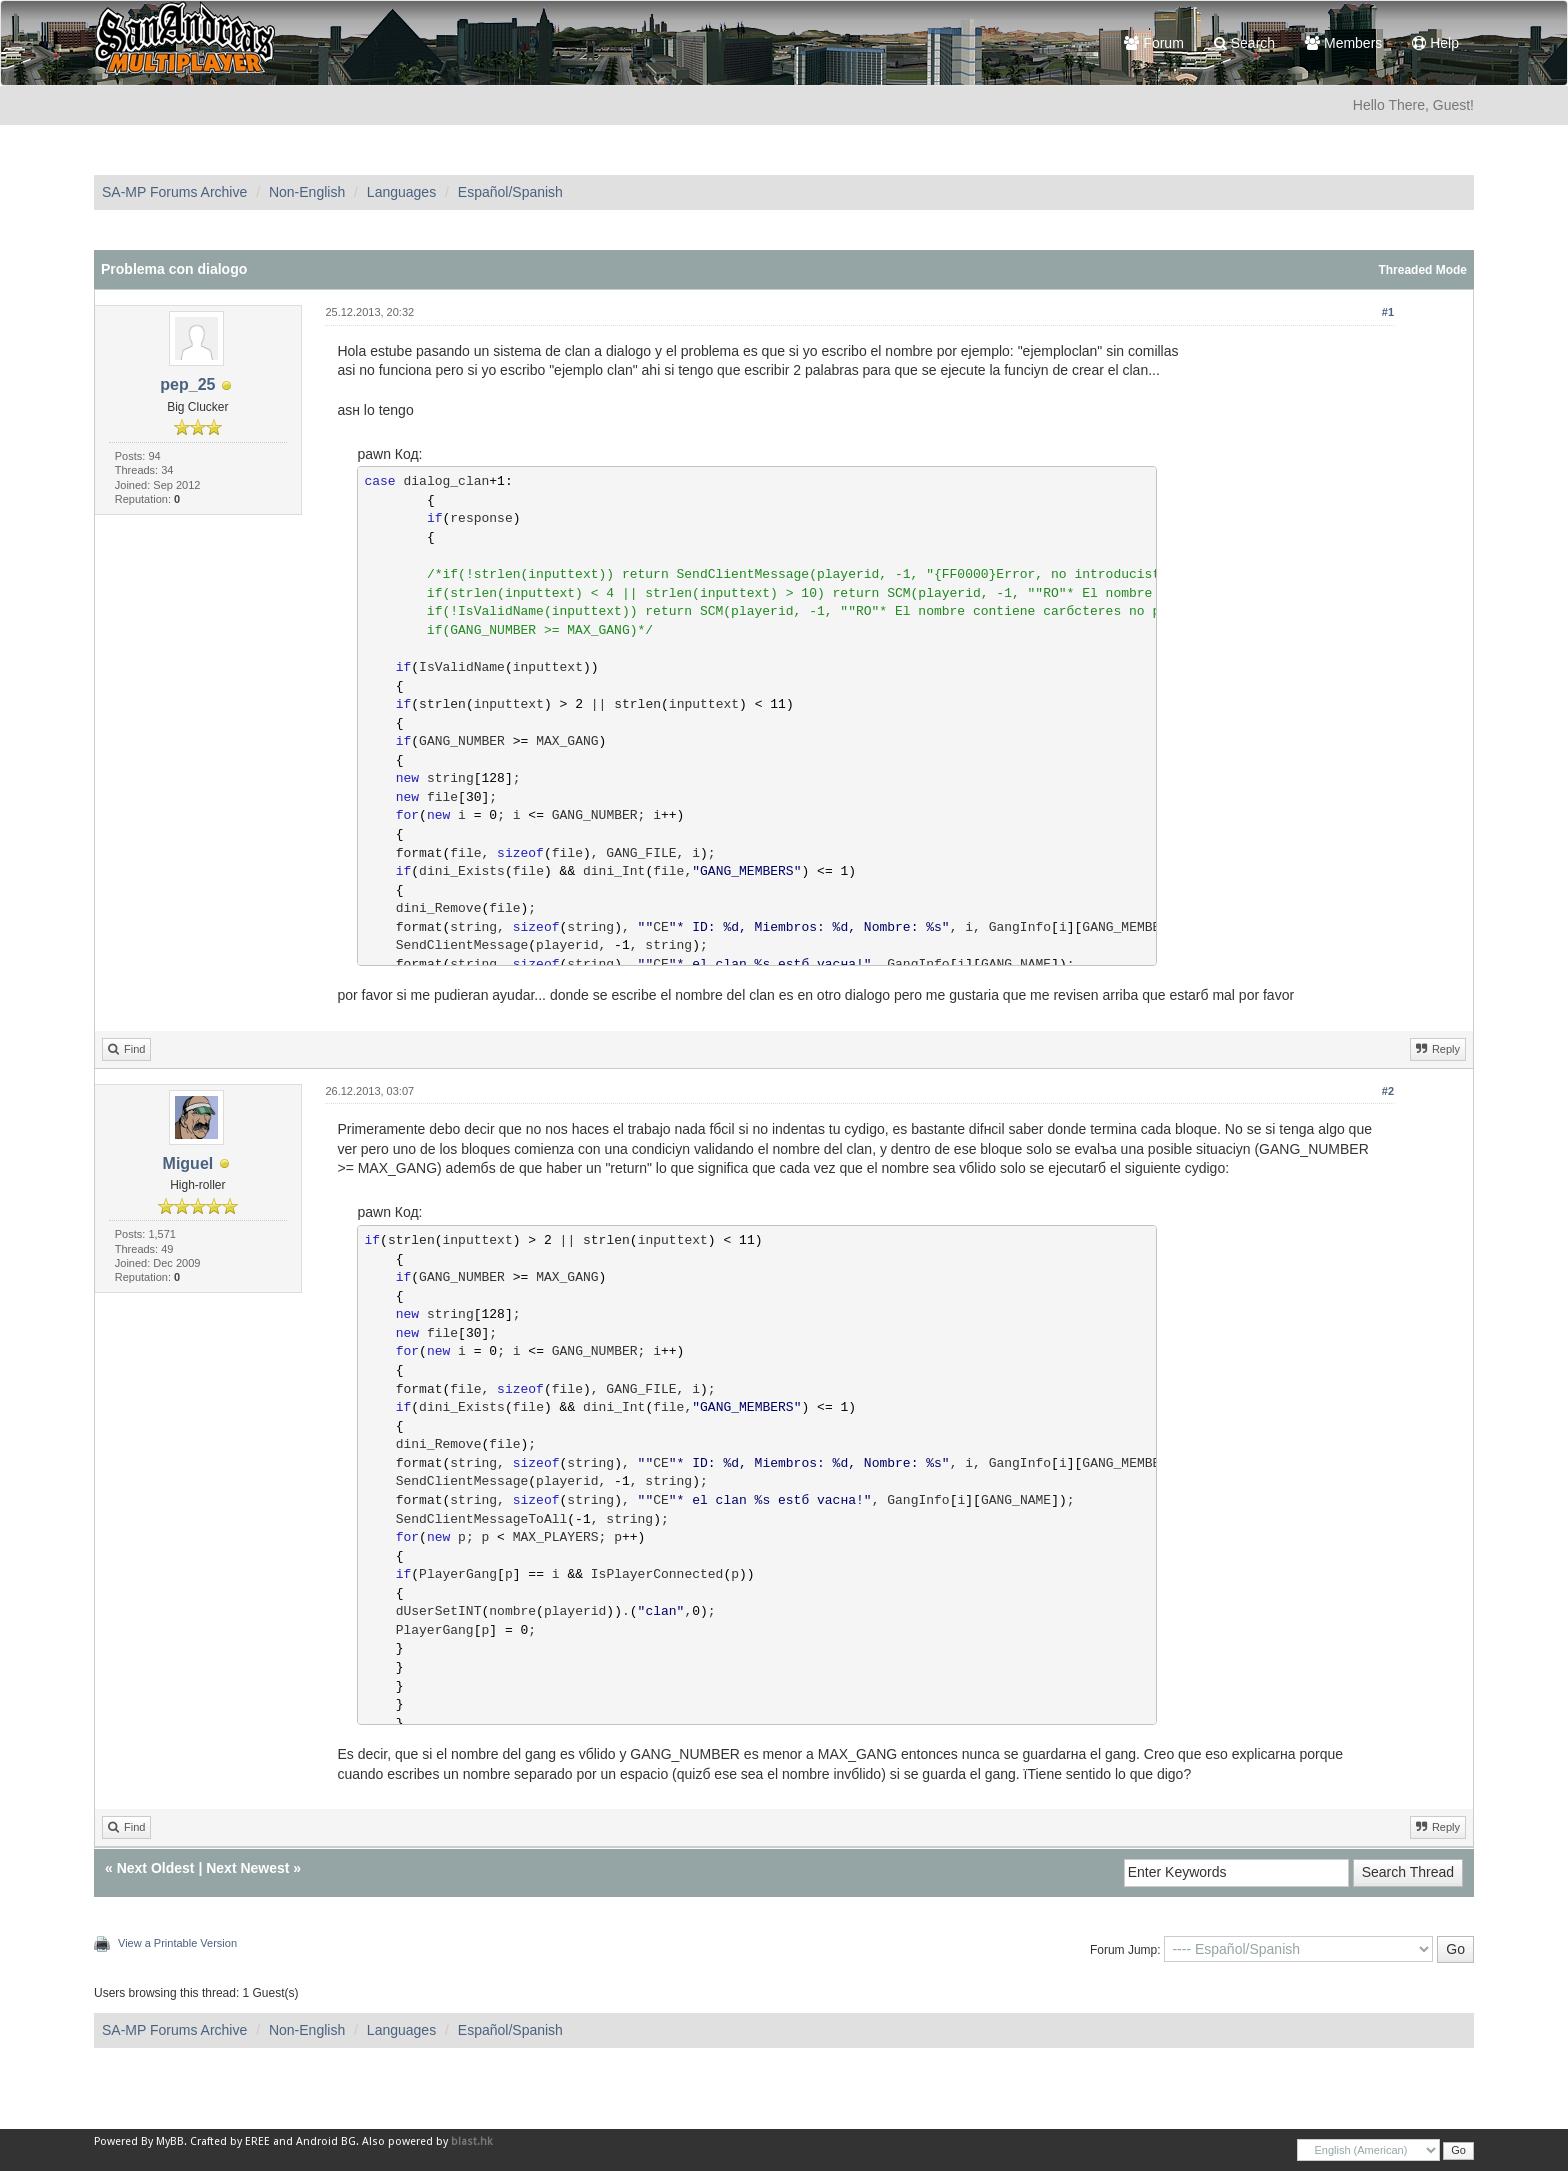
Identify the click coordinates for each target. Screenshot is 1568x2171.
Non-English (307, 192)
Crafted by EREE (230, 2141)
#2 (1388, 1091)
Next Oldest (156, 1868)
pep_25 (187, 384)
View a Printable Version (177, 1943)
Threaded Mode (1422, 270)
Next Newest (247, 1868)
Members (1343, 43)
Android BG (326, 2141)
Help (1435, 43)
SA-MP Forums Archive (174, 192)
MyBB (170, 2141)
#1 (1388, 312)
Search (1244, 43)
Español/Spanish (510, 192)
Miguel (188, 1163)
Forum (1153, 43)
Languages (401, 192)
